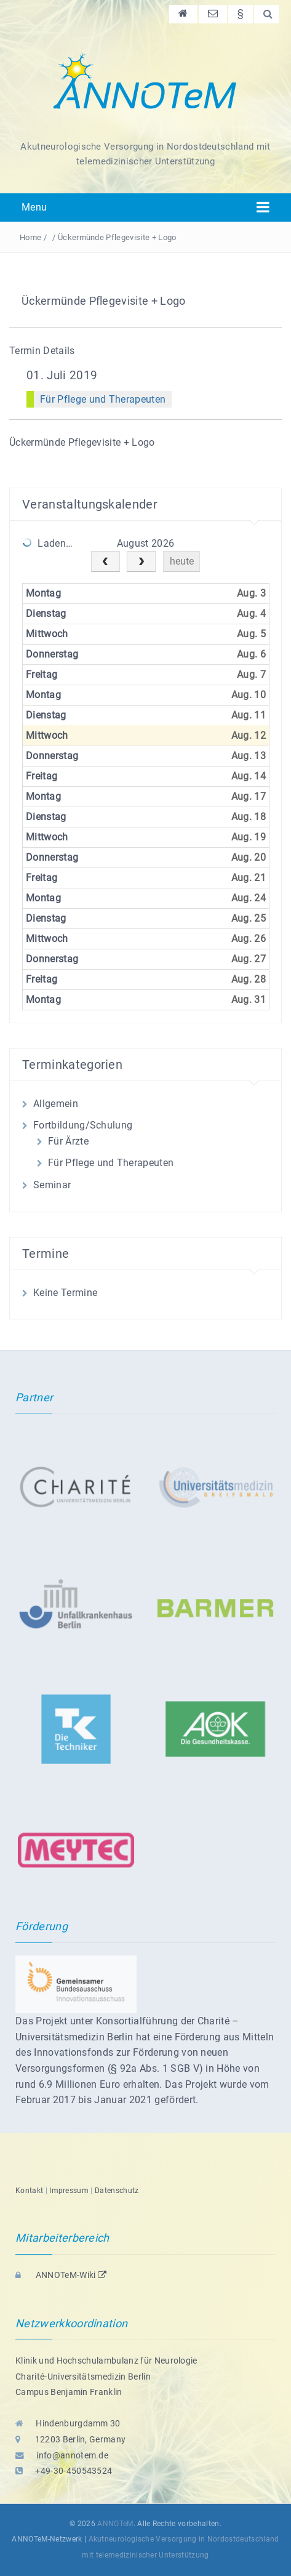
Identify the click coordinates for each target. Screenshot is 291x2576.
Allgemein (55, 1103)
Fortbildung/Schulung (82, 1125)
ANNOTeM (115, 2523)
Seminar (52, 1185)
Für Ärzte (68, 1141)
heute (182, 561)
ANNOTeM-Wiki (60, 2275)
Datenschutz (117, 2190)
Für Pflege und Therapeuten (102, 399)
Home (30, 237)
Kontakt (29, 2190)
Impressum (69, 2190)
